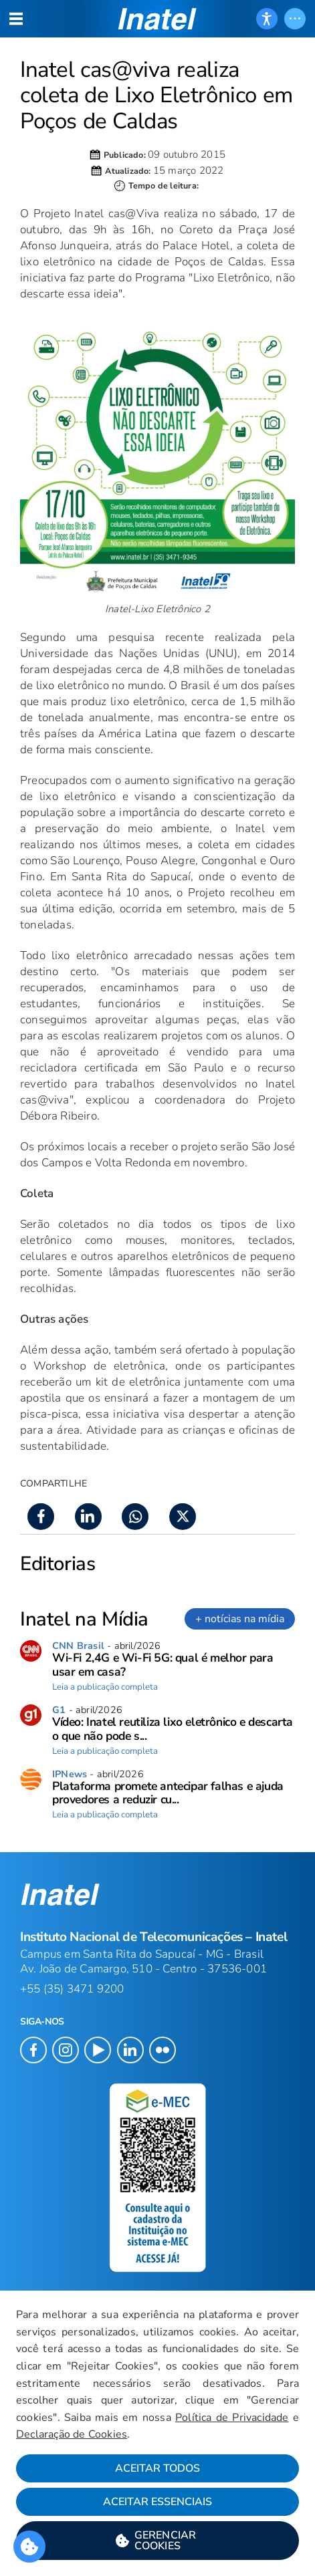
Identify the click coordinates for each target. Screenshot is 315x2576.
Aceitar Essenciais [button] (157, 2501)
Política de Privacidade (232, 2417)
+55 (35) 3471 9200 (72, 1989)
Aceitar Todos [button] (157, 2468)
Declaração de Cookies (71, 2434)
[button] (157, 2540)
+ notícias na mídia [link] (239, 1619)
